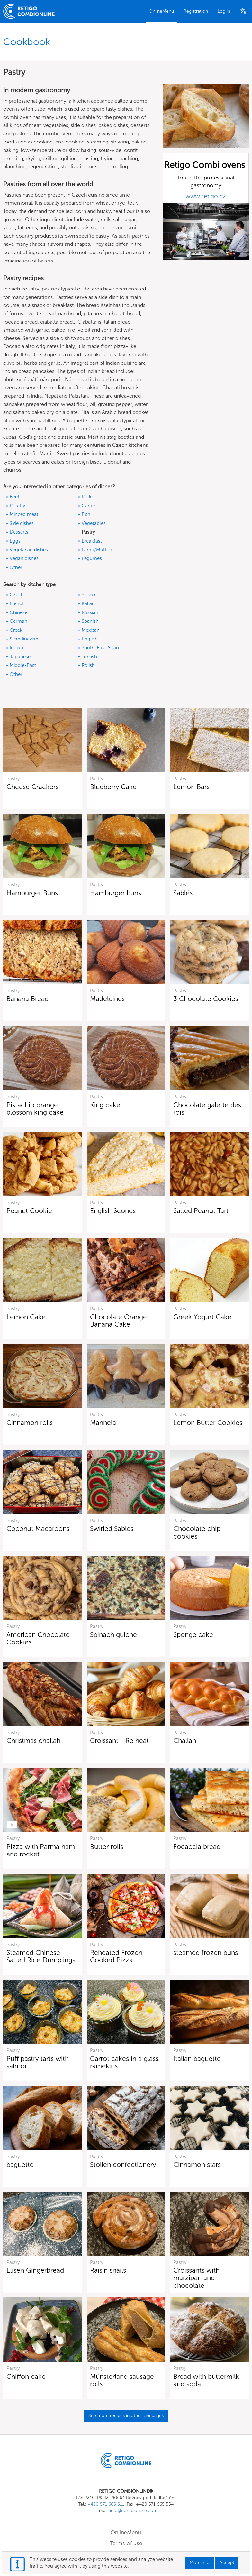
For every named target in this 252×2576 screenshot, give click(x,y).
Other (16, 567)
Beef (14, 497)
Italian (88, 603)
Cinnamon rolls (29, 1423)
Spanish (90, 621)
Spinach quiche (113, 1635)
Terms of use (126, 2543)
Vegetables (94, 523)
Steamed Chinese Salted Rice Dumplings (40, 1956)
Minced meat (24, 514)
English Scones (113, 1211)
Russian (90, 612)
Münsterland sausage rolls (122, 2380)
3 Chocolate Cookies (205, 999)
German (18, 621)
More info (200, 2562)
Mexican (91, 630)
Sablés (183, 893)
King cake (105, 1105)
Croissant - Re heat (119, 1740)
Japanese (20, 656)
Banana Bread (27, 999)
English (90, 639)
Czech (17, 595)
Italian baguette (197, 2059)
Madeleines (107, 999)
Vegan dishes (24, 558)
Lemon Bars (191, 787)
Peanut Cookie (29, 1211)
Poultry (17, 506)
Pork (87, 497)
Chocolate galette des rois (207, 1108)
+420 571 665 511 (105, 2504)
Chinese (18, 612)
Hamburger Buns (32, 893)
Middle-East (23, 665)
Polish (88, 665)
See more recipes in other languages (126, 2415)
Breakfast (92, 541)
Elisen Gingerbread (35, 2270)
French (17, 603)
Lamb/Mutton (97, 550)
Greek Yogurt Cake (202, 1317)
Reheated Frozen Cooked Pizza (116, 1956)
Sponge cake (193, 1635)
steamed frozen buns (205, 1952)
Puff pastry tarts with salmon (37, 2062)
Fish (86, 514)
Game (88, 506)
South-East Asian (100, 647)
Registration (196, 11)
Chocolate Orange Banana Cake (118, 1320)
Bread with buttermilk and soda (206, 2380)
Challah (184, 1740)
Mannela (103, 1423)
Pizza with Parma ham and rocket (40, 1850)
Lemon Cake (26, 1317)
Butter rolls (106, 1847)
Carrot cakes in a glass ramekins (124, 2062)
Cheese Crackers (32, 787)
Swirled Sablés (111, 1528)
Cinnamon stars (197, 2164)
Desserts (19, 532)
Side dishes (22, 523)
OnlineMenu (161, 11)
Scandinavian (24, 639)
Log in (224, 11)
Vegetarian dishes (29, 550)
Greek (16, 630)
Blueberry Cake (113, 787)
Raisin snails (108, 2270)
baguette (20, 2164)
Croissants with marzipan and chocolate (196, 2277)
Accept (227, 2562)
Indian (16, 647)
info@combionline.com (134, 2510)
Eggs (15, 541)
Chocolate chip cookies (197, 1532)
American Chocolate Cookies (38, 1638)
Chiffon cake (26, 2376)
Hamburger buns (115, 893)
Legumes (92, 558)
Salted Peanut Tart (201, 1211)
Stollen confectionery (123, 2164)
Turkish (89, 656)
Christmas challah (33, 1740)
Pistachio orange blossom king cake (35, 1108)
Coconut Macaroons (37, 1528)
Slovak (89, 595)
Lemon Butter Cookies (207, 1423)
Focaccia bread (197, 1847)
